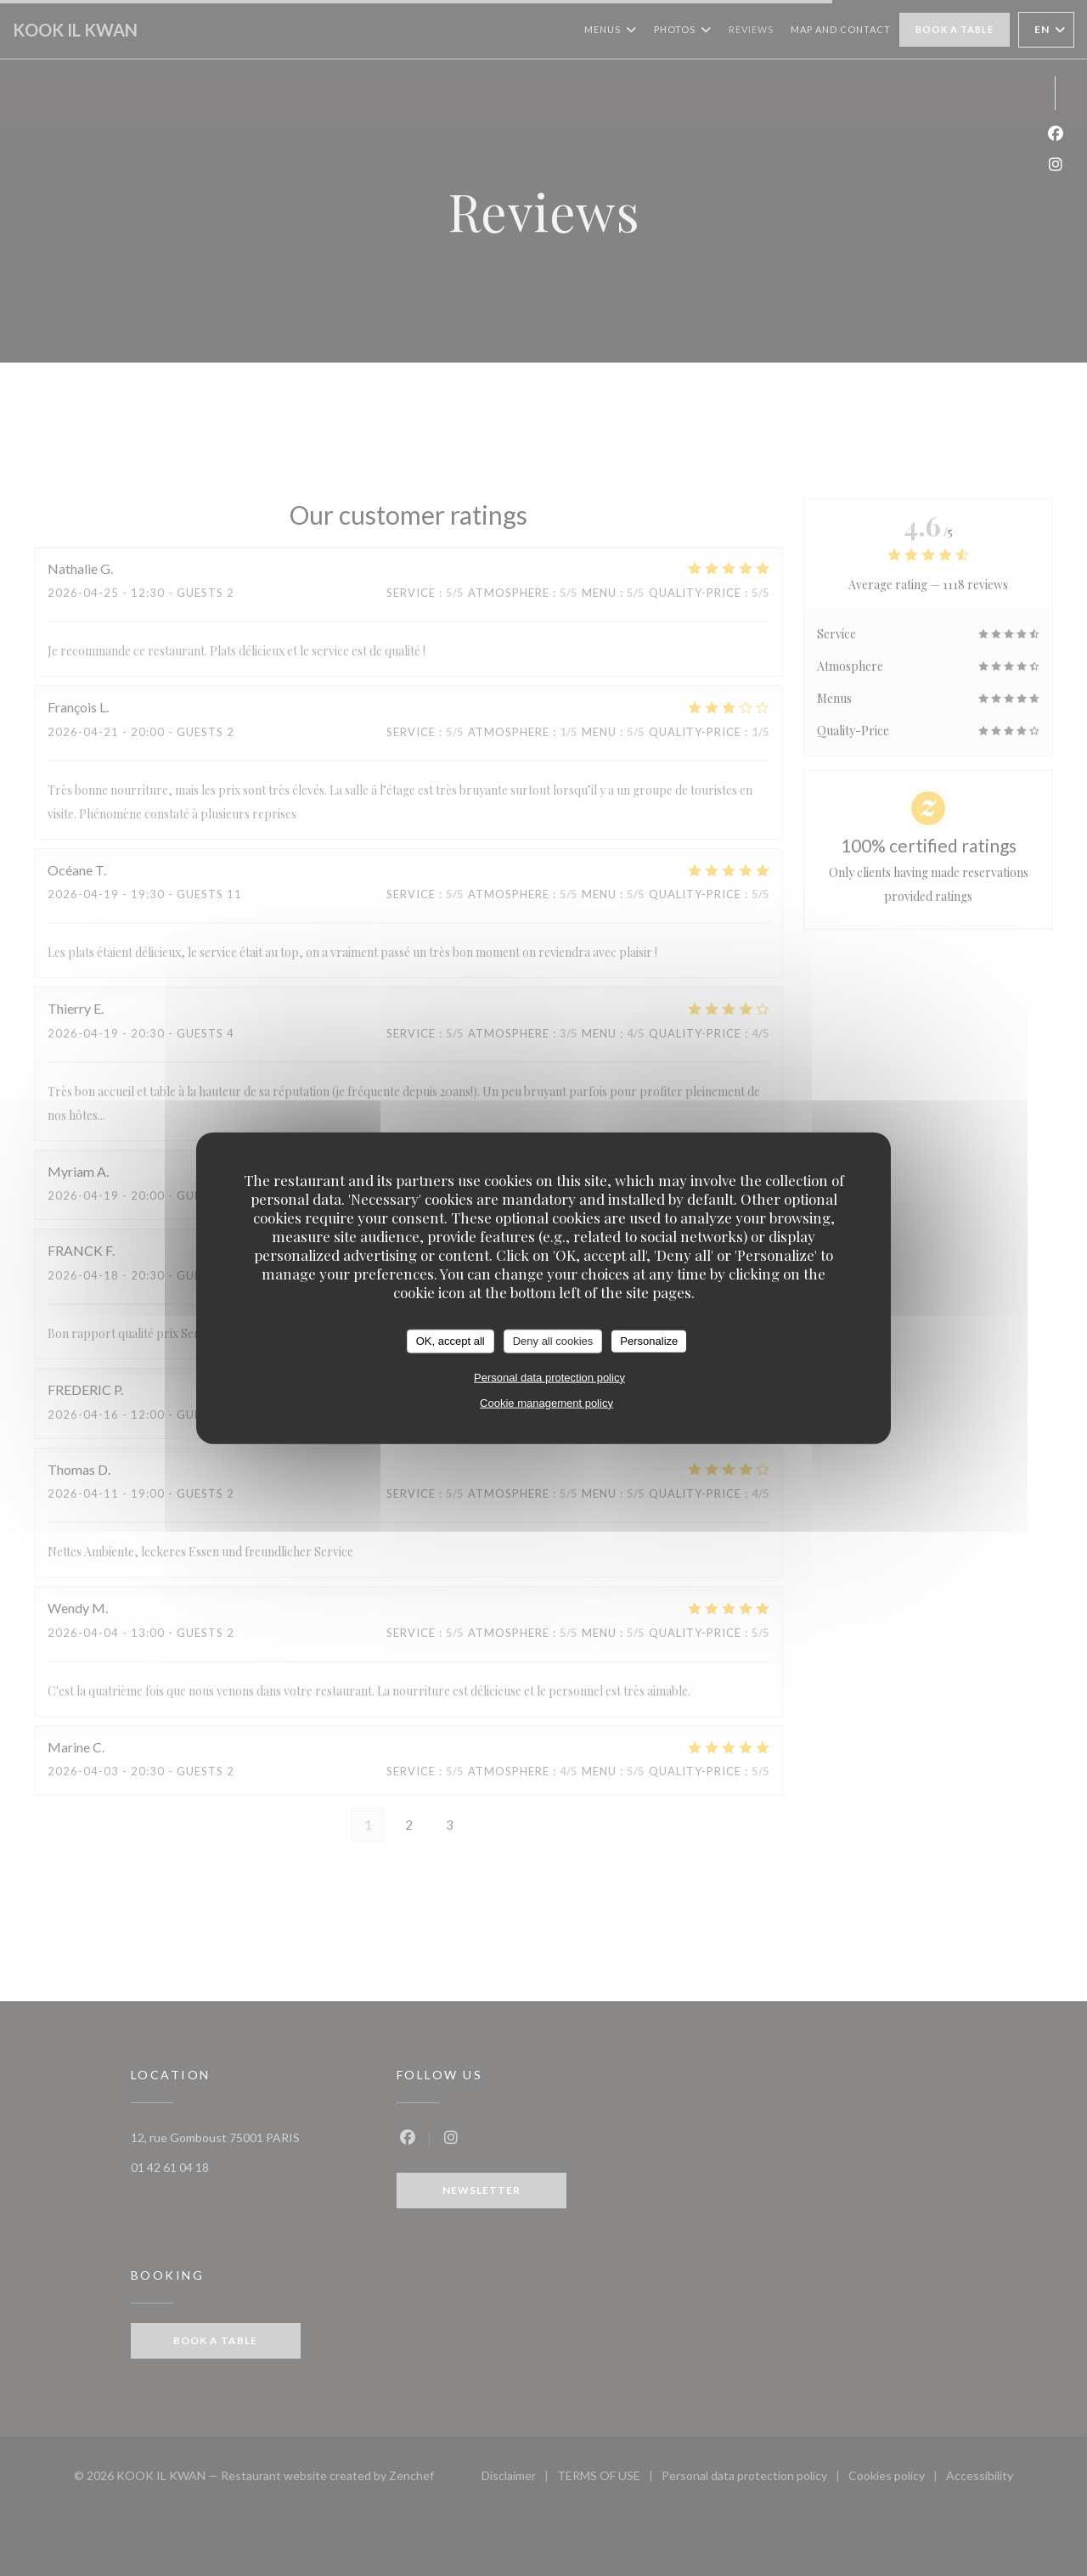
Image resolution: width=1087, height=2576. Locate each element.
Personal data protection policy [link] (549, 1376)
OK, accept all (450, 1341)
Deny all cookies (553, 1341)
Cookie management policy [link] (546, 1402)
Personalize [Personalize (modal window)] (649, 1341)
